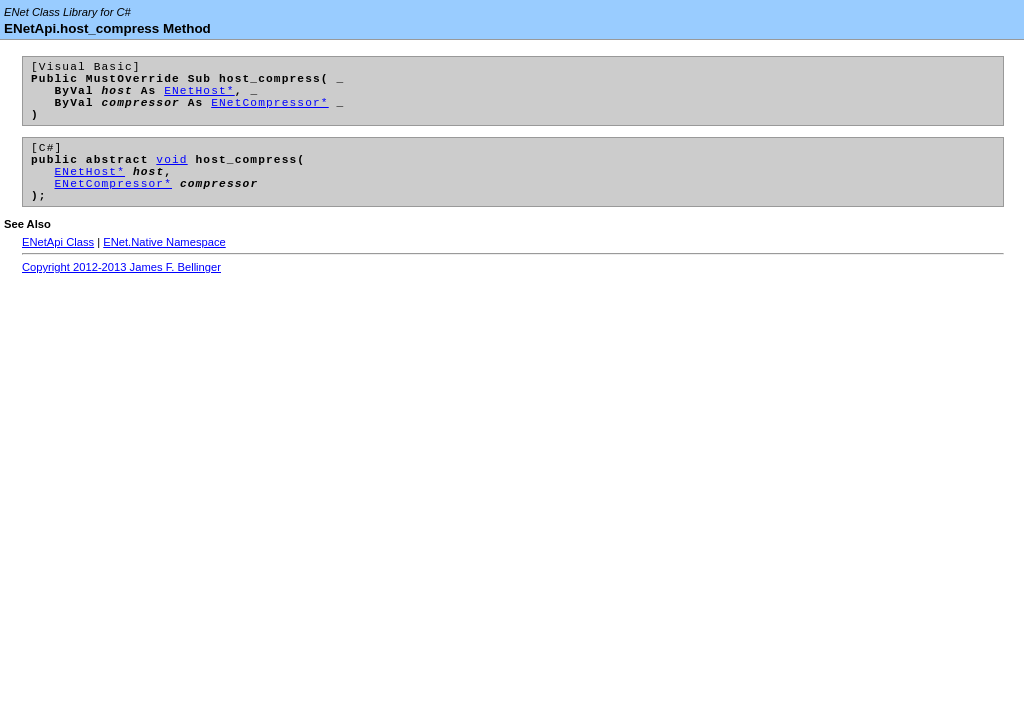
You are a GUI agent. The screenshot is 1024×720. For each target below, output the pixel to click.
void (171, 179)
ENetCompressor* (270, 113)
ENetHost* (199, 98)
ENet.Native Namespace (164, 272)
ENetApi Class (58, 272)
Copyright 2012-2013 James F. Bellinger (121, 297)
